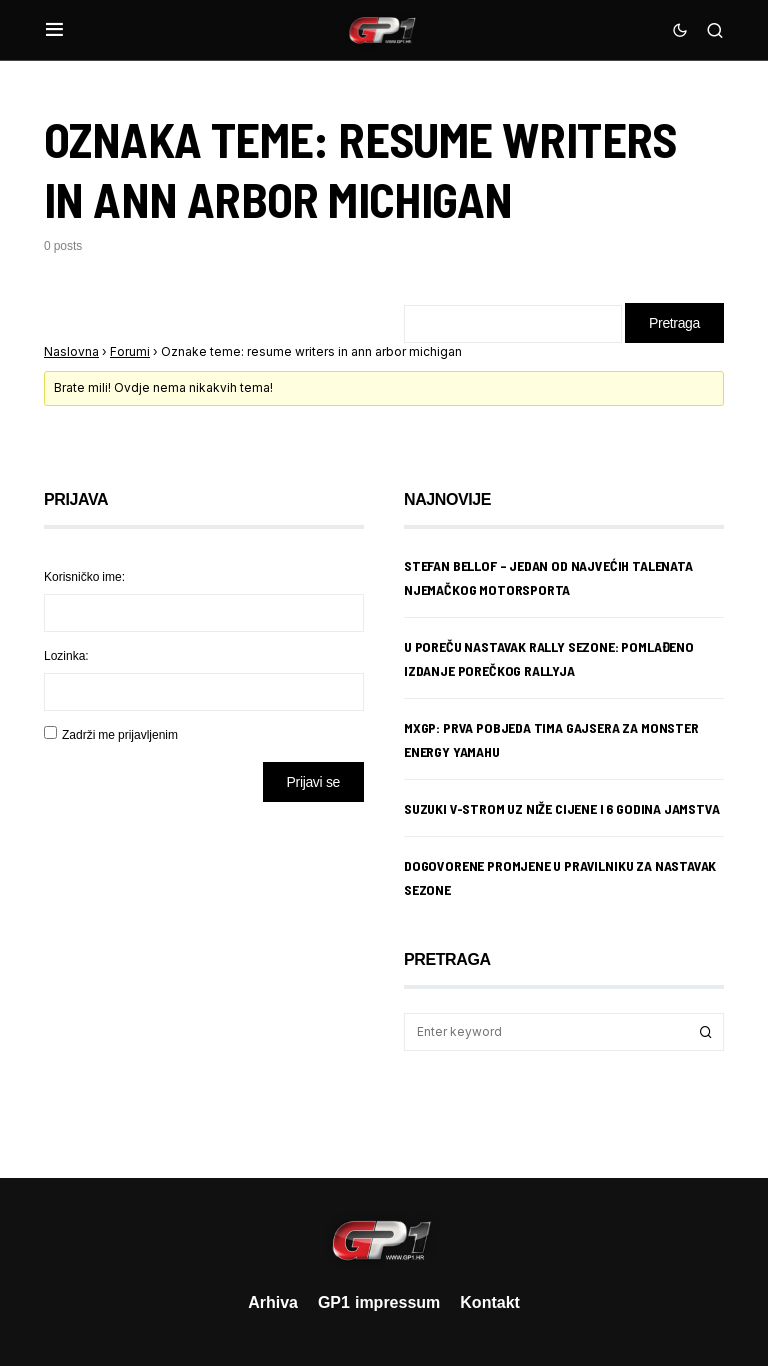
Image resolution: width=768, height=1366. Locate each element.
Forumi (130, 351)
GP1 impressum (379, 1302)
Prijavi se (313, 781)
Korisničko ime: (84, 576)
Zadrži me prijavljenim (120, 734)
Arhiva (273, 1302)
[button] (54, 30)
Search (706, 1032)
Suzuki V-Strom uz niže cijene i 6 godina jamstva (562, 808)
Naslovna (71, 351)
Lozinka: (66, 655)
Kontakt (490, 1302)
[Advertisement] (204, 975)
